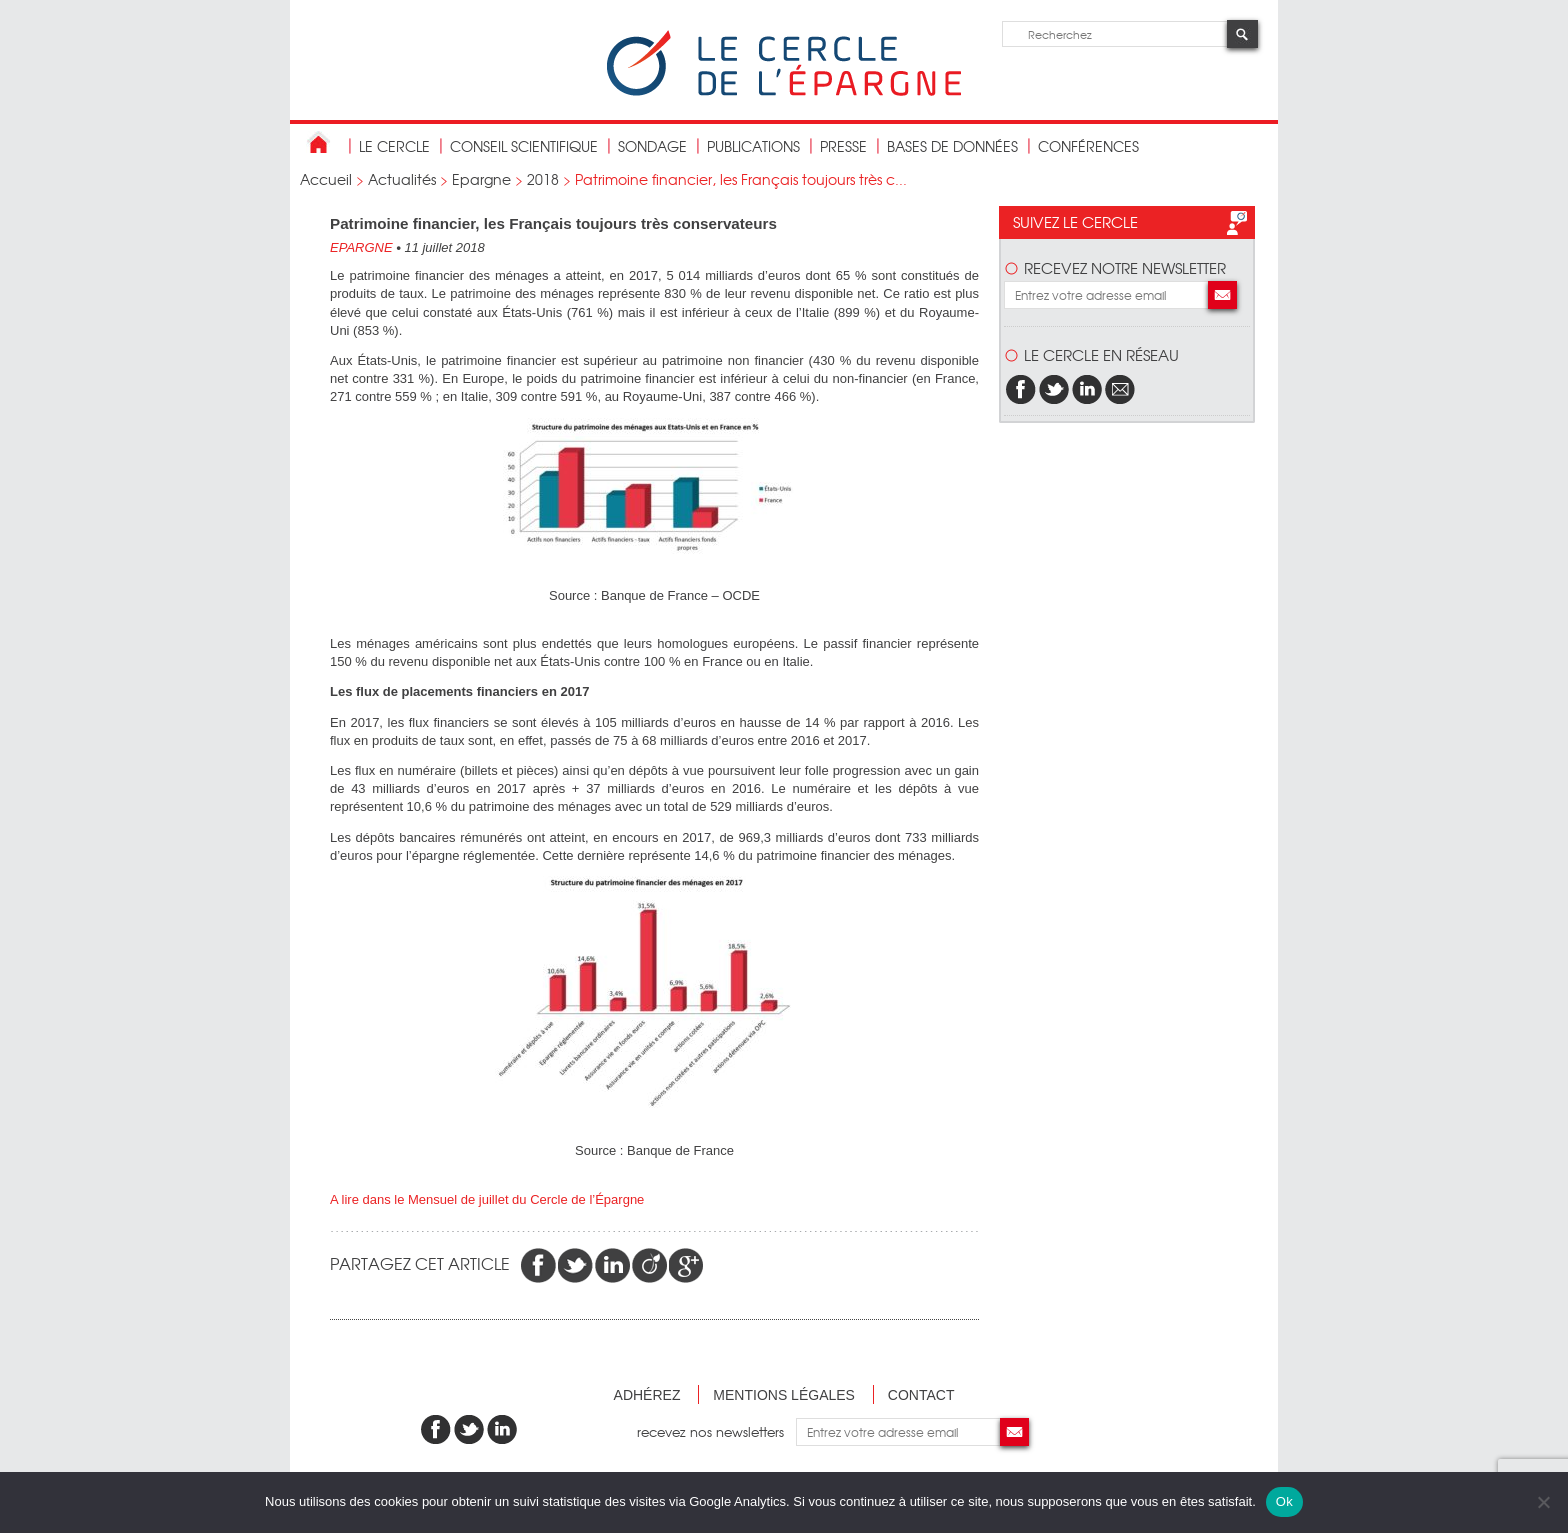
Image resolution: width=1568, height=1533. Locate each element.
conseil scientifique (524, 146)
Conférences (1088, 146)
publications (753, 146)
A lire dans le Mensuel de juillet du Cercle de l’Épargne (487, 1199)
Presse (843, 146)
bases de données (952, 146)
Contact (921, 1395)
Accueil (326, 179)
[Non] (1543, 1502)
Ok (1284, 1501)
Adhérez (647, 1395)
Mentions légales (784, 1395)
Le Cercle (394, 146)
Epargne (481, 179)
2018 (543, 179)
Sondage (652, 146)
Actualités (402, 179)
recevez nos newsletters (716, 1431)
